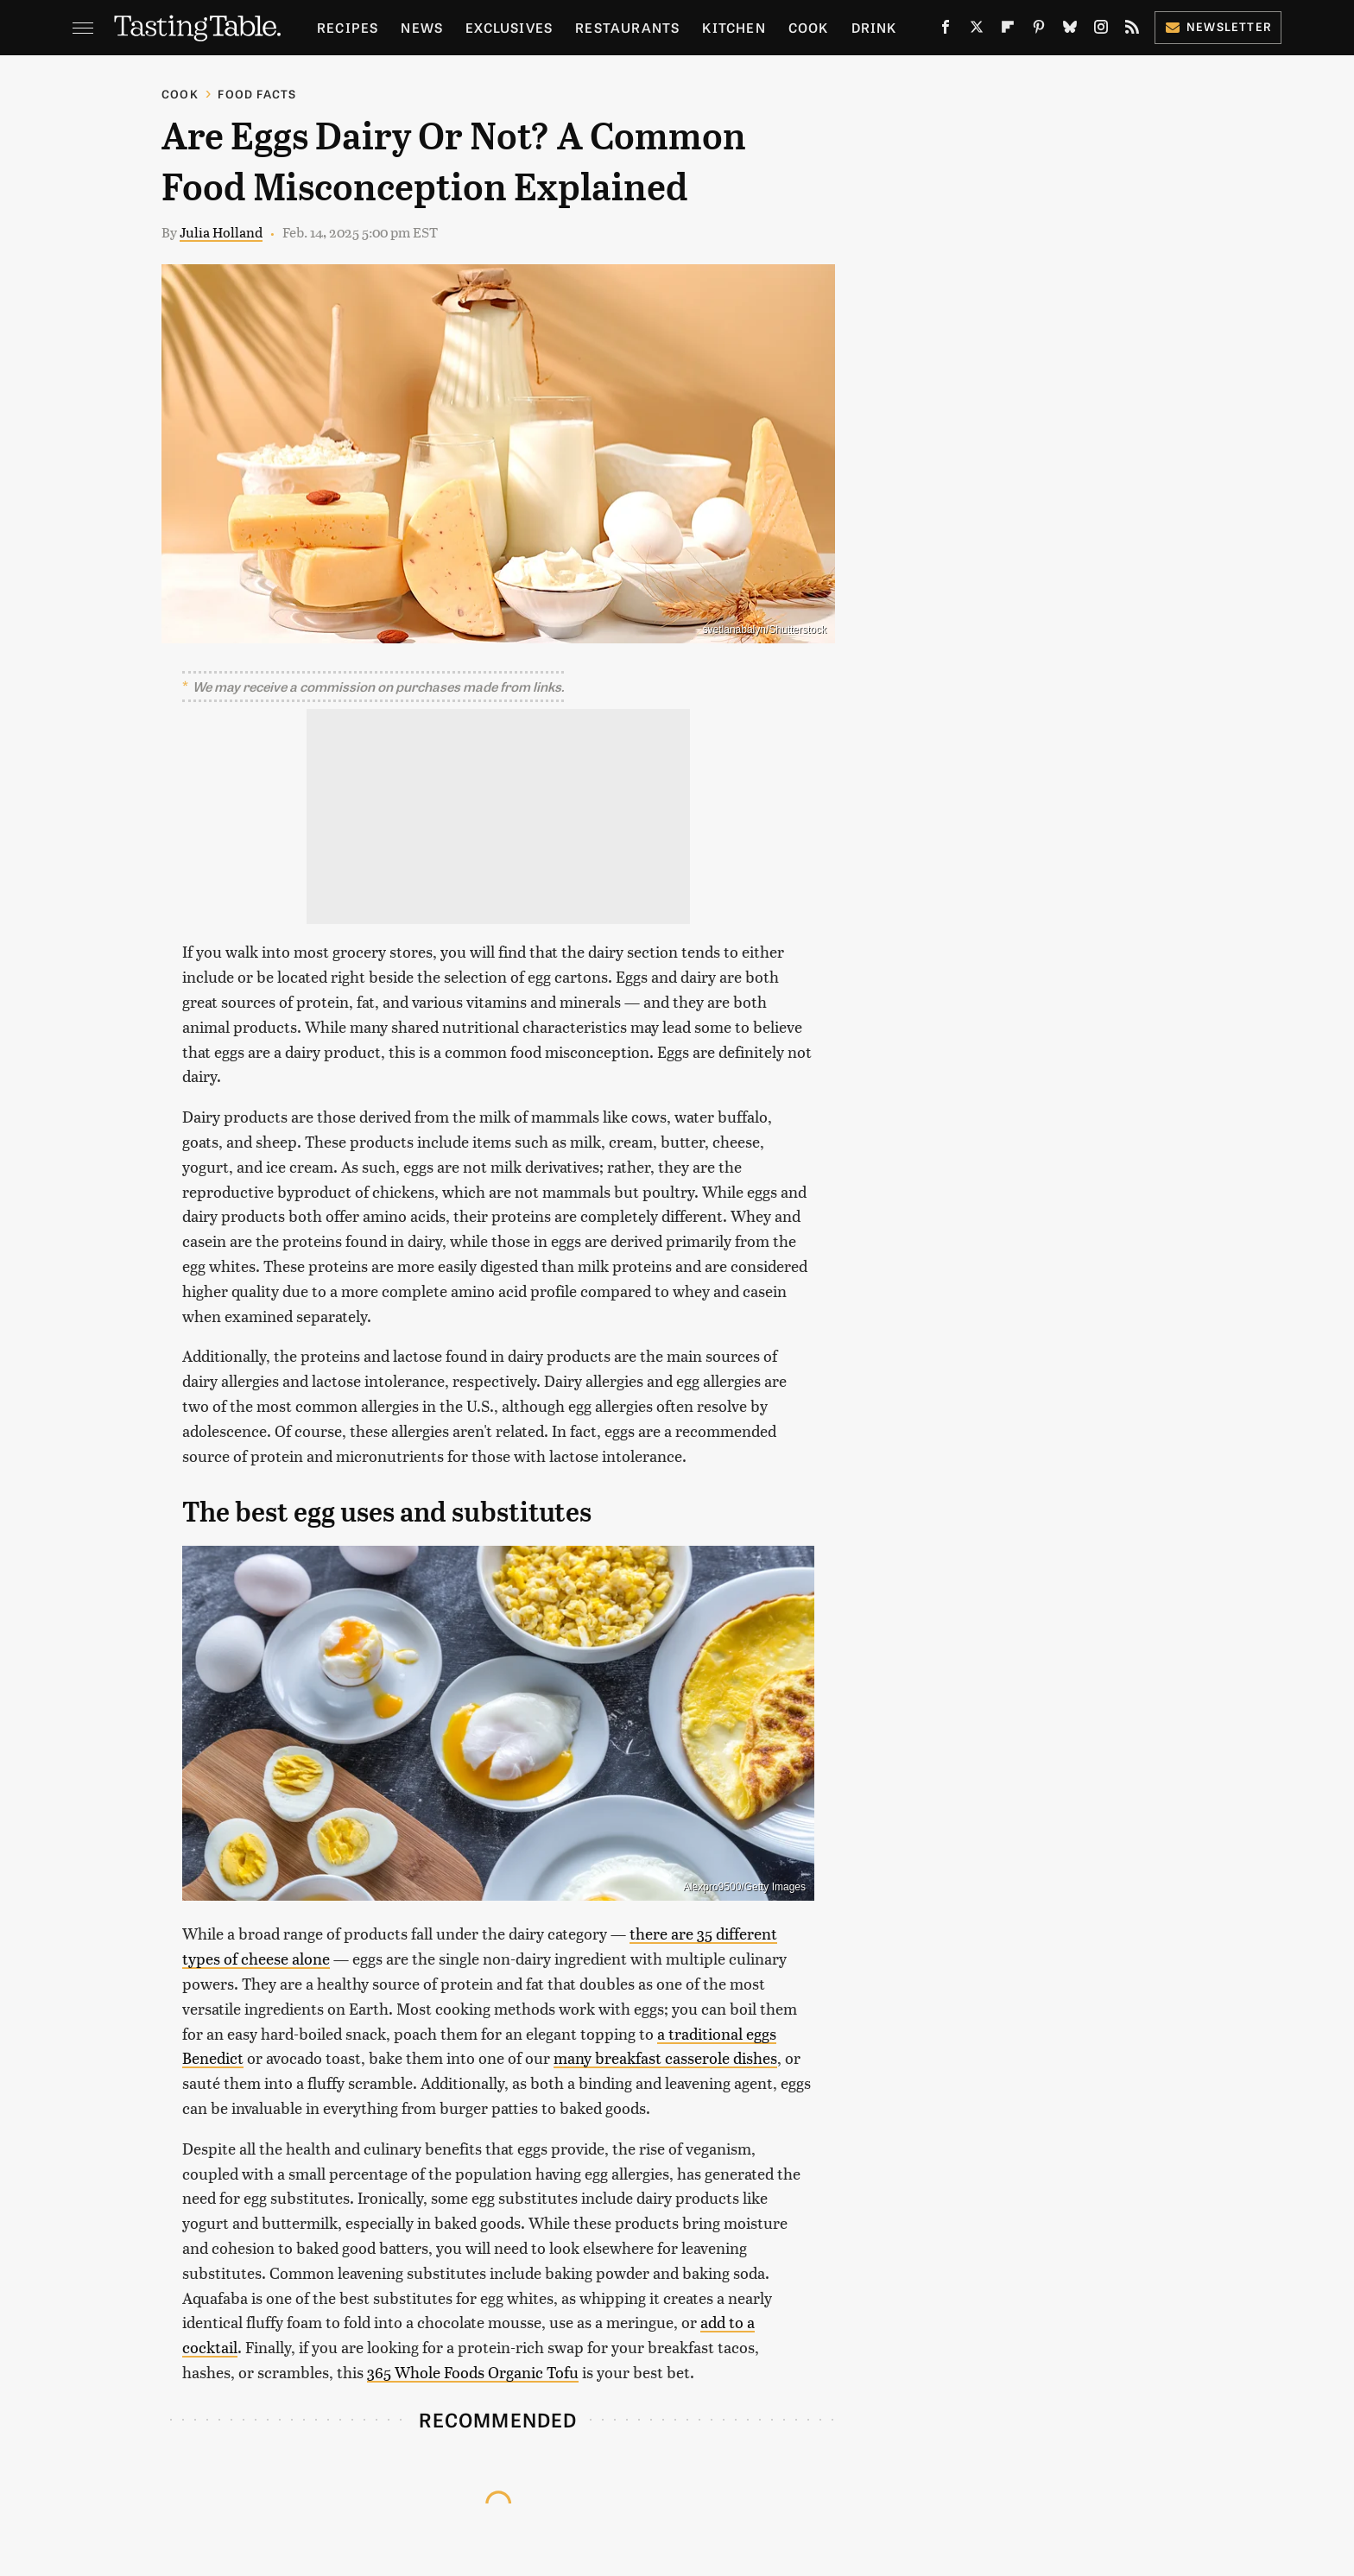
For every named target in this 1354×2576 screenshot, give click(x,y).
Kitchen (733, 27)
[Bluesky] (1070, 30)
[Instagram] (1101, 30)
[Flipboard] (1007, 30)
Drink (874, 27)
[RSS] (1132, 30)
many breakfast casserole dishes (665, 2057)
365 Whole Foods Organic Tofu (473, 2372)
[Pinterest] (1038, 30)
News (422, 27)
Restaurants (627, 27)
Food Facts (257, 93)
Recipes (347, 27)
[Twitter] (976, 30)
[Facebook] (945, 30)
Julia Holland (221, 232)
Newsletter (1218, 26)
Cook (808, 27)
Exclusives (509, 27)
